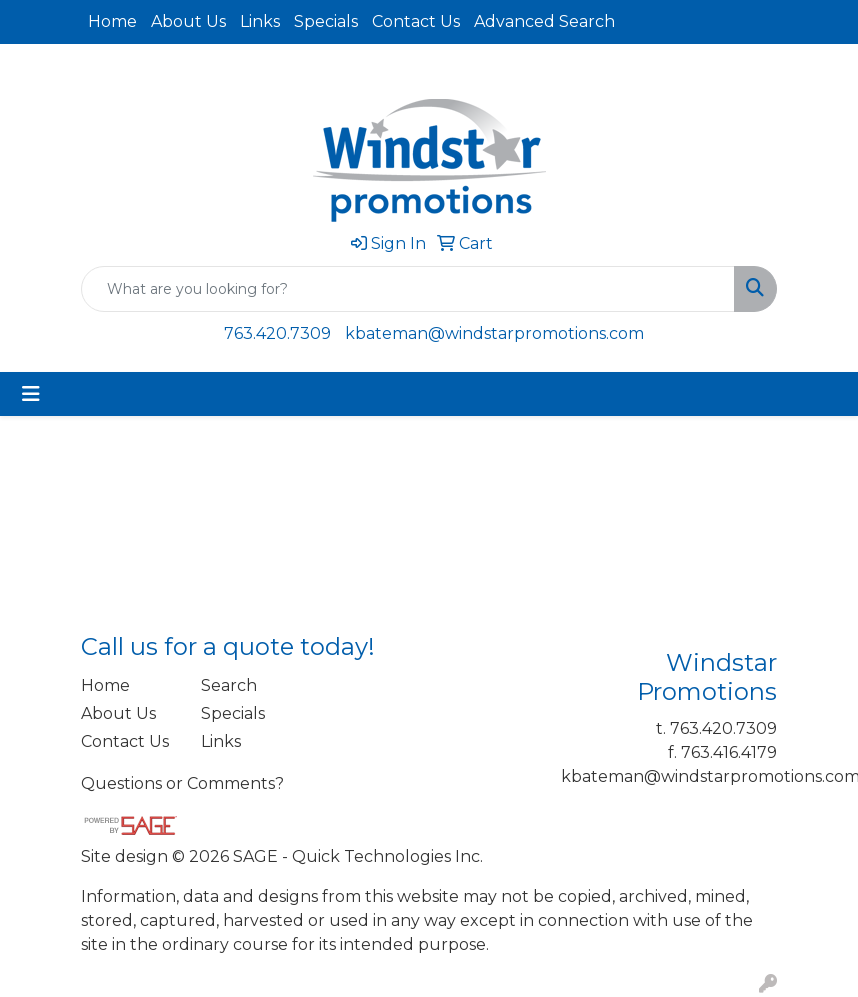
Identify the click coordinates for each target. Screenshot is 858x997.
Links (260, 21)
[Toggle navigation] (31, 394)
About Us (188, 21)
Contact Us (416, 21)
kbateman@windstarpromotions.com (494, 333)
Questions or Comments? (182, 783)
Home (112, 21)
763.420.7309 (277, 333)
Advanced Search (544, 21)
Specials (326, 21)
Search (229, 685)
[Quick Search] (408, 289)
